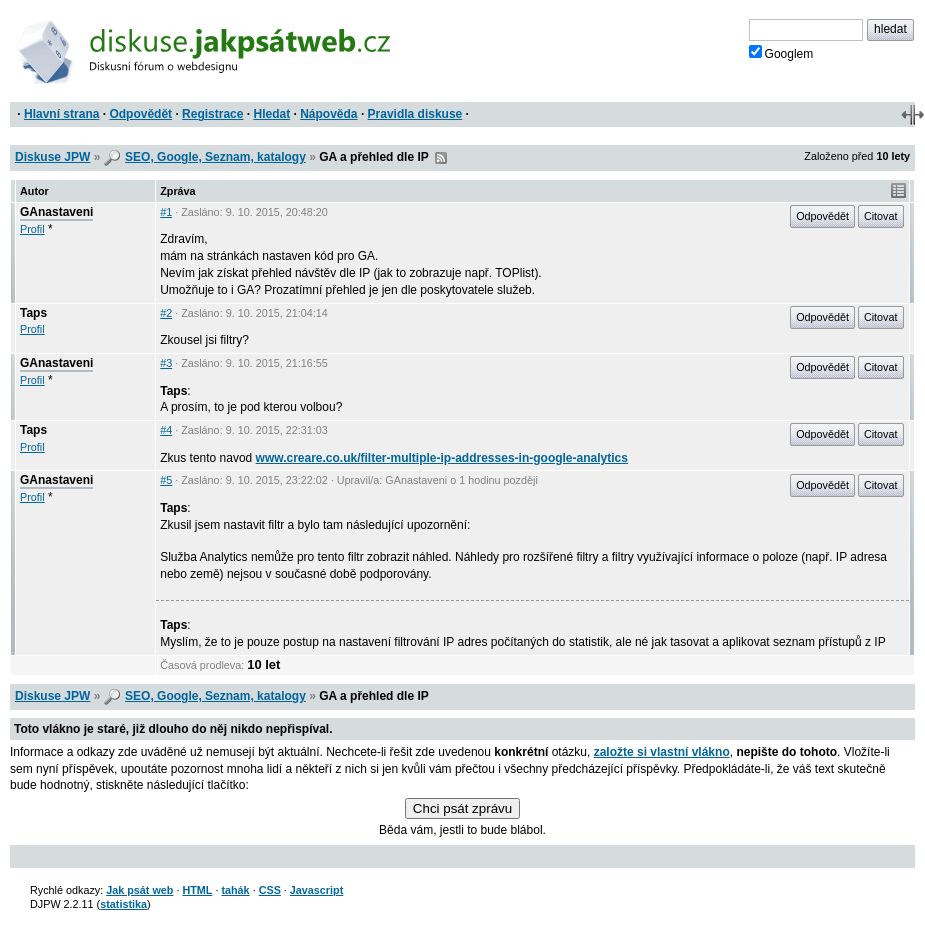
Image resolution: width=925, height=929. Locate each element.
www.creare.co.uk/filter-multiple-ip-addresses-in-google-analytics (442, 458)
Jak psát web (139, 890)
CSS (270, 890)
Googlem (781, 53)
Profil (32, 229)
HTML (197, 890)
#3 (166, 363)
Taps (33, 313)
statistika (123, 904)
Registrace (212, 114)
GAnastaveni (56, 212)
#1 (166, 212)
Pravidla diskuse (415, 114)
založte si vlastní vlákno (662, 752)
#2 (166, 313)
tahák (235, 890)
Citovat (881, 216)
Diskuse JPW (52, 157)
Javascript (316, 890)
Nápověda (328, 114)
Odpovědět (140, 114)
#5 (166, 480)
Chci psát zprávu (462, 808)
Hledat (271, 114)
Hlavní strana (61, 114)
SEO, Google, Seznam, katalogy (215, 157)
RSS (441, 158)
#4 (166, 430)
